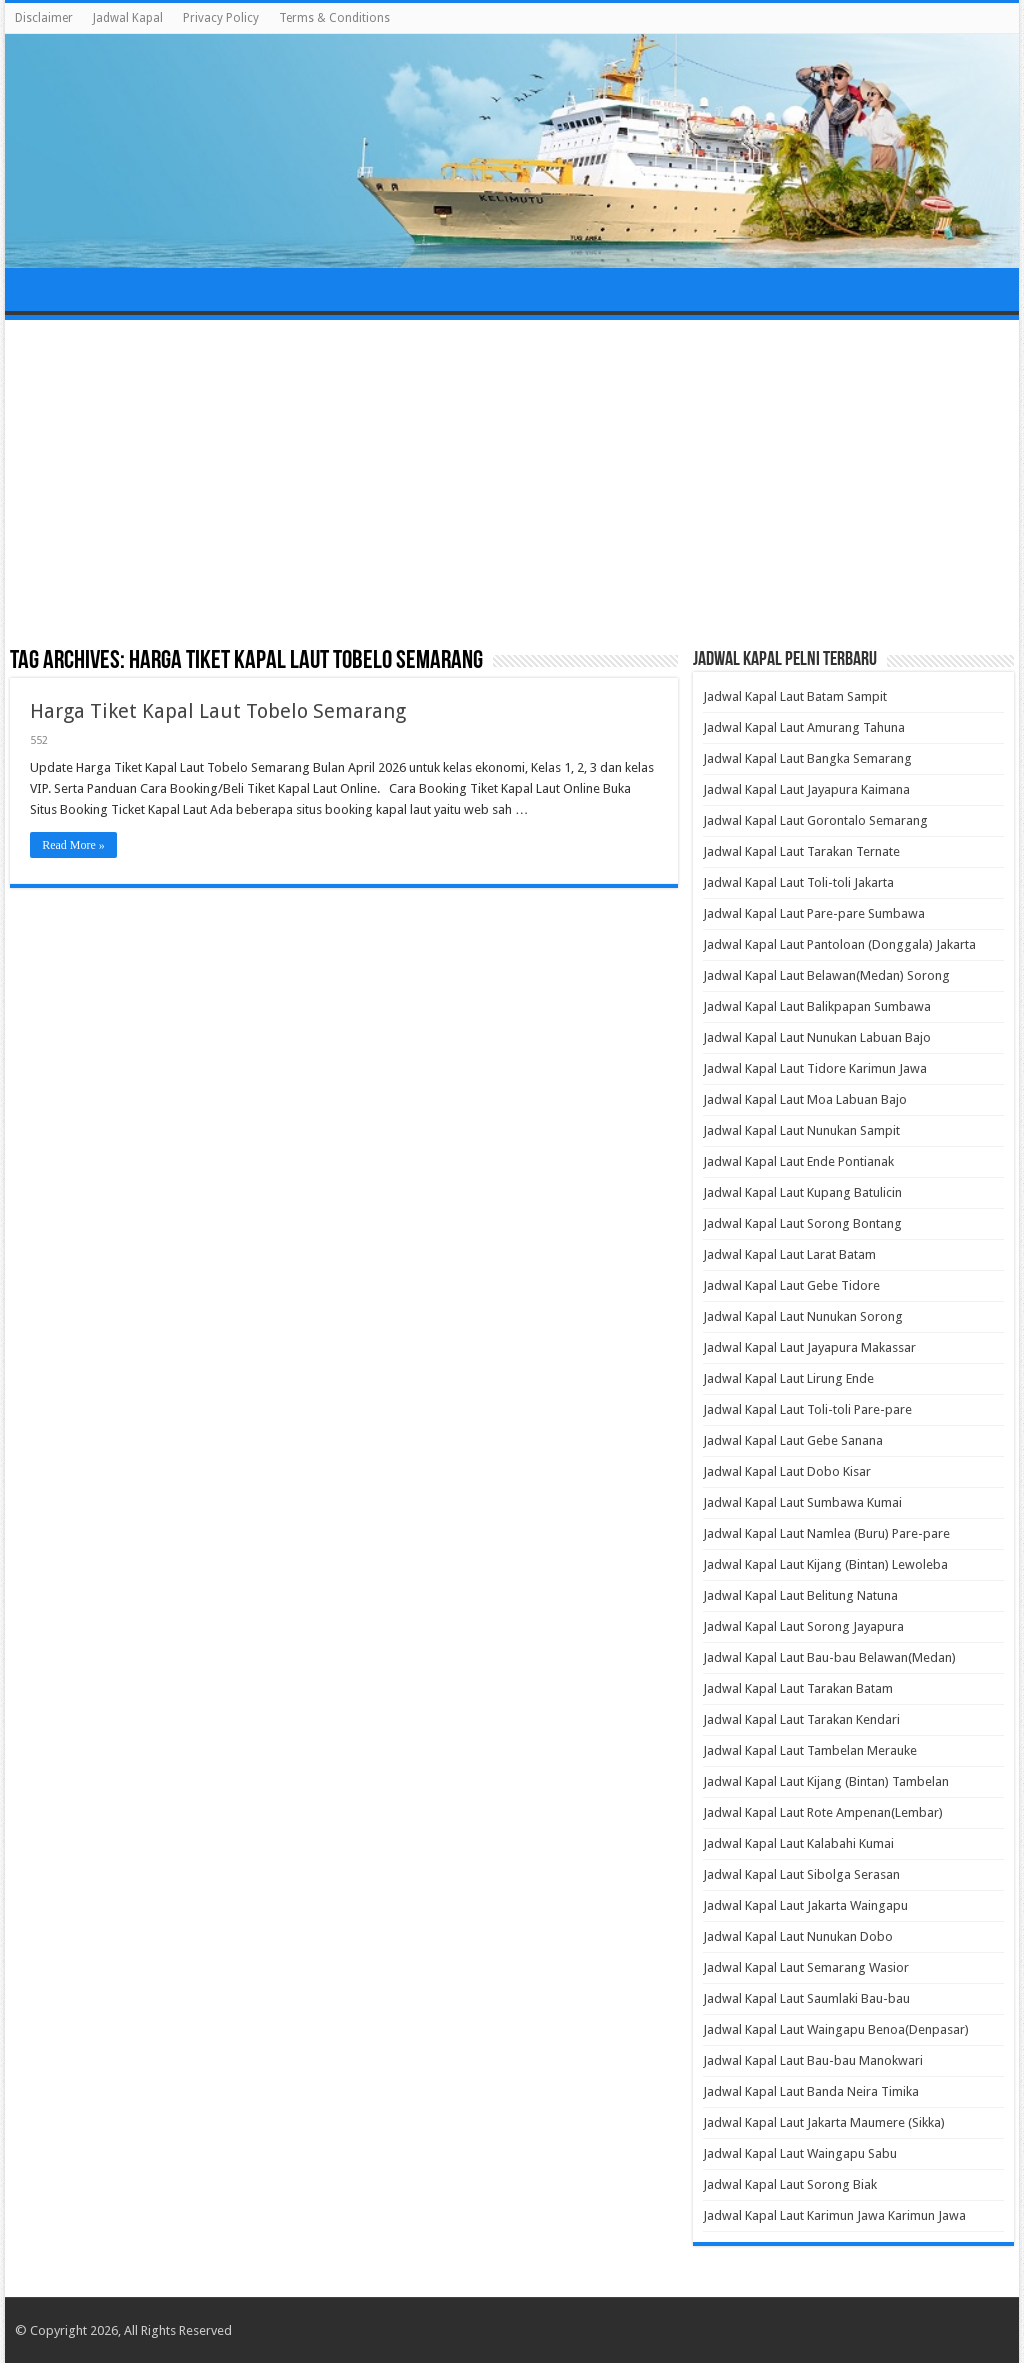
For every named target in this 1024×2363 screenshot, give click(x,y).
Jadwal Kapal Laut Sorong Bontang (802, 1223)
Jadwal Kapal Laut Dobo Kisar (787, 1471)
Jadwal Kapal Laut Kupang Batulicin (802, 1192)
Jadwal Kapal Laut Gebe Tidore (791, 1285)
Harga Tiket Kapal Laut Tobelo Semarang (218, 711)
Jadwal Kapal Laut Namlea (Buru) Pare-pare (826, 1533)
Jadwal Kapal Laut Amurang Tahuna (804, 727)
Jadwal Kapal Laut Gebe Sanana (793, 1440)
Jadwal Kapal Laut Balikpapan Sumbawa (817, 1006)
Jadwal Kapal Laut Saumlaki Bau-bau (806, 1998)
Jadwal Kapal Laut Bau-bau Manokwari (813, 2060)
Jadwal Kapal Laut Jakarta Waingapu (805, 1905)
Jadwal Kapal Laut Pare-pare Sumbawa (814, 913)
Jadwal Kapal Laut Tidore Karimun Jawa (815, 1068)
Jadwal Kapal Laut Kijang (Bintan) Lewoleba (825, 1564)
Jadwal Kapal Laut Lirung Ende (788, 1378)
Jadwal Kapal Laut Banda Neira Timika (811, 2091)
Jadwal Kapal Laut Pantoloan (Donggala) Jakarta (839, 944)
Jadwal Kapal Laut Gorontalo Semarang (815, 820)
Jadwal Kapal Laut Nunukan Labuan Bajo (817, 1037)
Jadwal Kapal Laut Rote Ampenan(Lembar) (823, 1812)
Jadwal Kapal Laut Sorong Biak (790, 2184)
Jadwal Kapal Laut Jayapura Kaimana (806, 789)
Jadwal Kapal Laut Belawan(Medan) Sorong (826, 975)
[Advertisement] (512, 485)
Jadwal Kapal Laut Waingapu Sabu (800, 2153)
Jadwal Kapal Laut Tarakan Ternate (801, 851)
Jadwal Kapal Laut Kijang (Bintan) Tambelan (826, 1781)
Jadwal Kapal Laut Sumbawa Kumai (802, 1502)
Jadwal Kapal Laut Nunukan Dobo (798, 1936)
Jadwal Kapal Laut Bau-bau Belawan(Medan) (829, 1657)
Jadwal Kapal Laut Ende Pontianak (798, 1161)
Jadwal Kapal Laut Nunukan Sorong (803, 1316)
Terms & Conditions (334, 18)
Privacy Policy (221, 18)
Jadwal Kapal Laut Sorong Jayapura (803, 1626)
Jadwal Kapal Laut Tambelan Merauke (810, 1750)
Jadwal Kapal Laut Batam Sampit (795, 696)
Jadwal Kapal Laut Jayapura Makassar (809, 1347)
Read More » (73, 845)
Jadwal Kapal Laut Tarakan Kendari (801, 1719)
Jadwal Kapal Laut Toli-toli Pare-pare (807, 1409)
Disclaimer (44, 18)
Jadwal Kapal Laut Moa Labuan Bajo (805, 1099)
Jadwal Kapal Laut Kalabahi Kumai (798, 1843)
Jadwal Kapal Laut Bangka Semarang (807, 758)
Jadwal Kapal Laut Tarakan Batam (798, 1688)
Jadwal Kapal (128, 18)
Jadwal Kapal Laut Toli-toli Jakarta (798, 882)
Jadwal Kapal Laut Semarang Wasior (806, 1967)
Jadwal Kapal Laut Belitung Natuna (800, 1595)
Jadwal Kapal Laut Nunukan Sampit (801, 1130)
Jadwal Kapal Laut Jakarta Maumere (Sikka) (824, 2122)
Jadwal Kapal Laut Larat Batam (789, 1254)
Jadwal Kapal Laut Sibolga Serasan (801, 1874)
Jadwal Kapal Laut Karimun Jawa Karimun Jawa (834, 2215)
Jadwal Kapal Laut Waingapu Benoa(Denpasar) (836, 2029)
